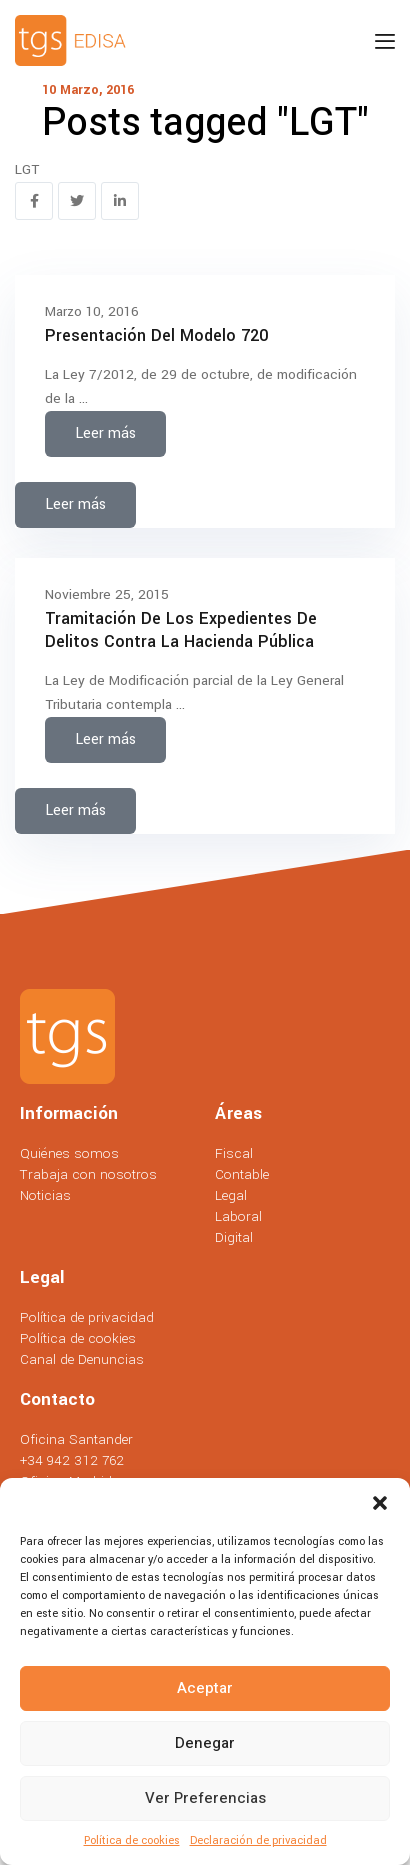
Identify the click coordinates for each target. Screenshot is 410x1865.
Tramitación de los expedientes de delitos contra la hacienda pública (181, 630)
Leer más (105, 433)
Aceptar (205, 1688)
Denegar (205, 1743)
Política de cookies (132, 1840)
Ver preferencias (205, 1798)
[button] (380, 1503)
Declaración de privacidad (258, 1840)
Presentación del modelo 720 (156, 335)
